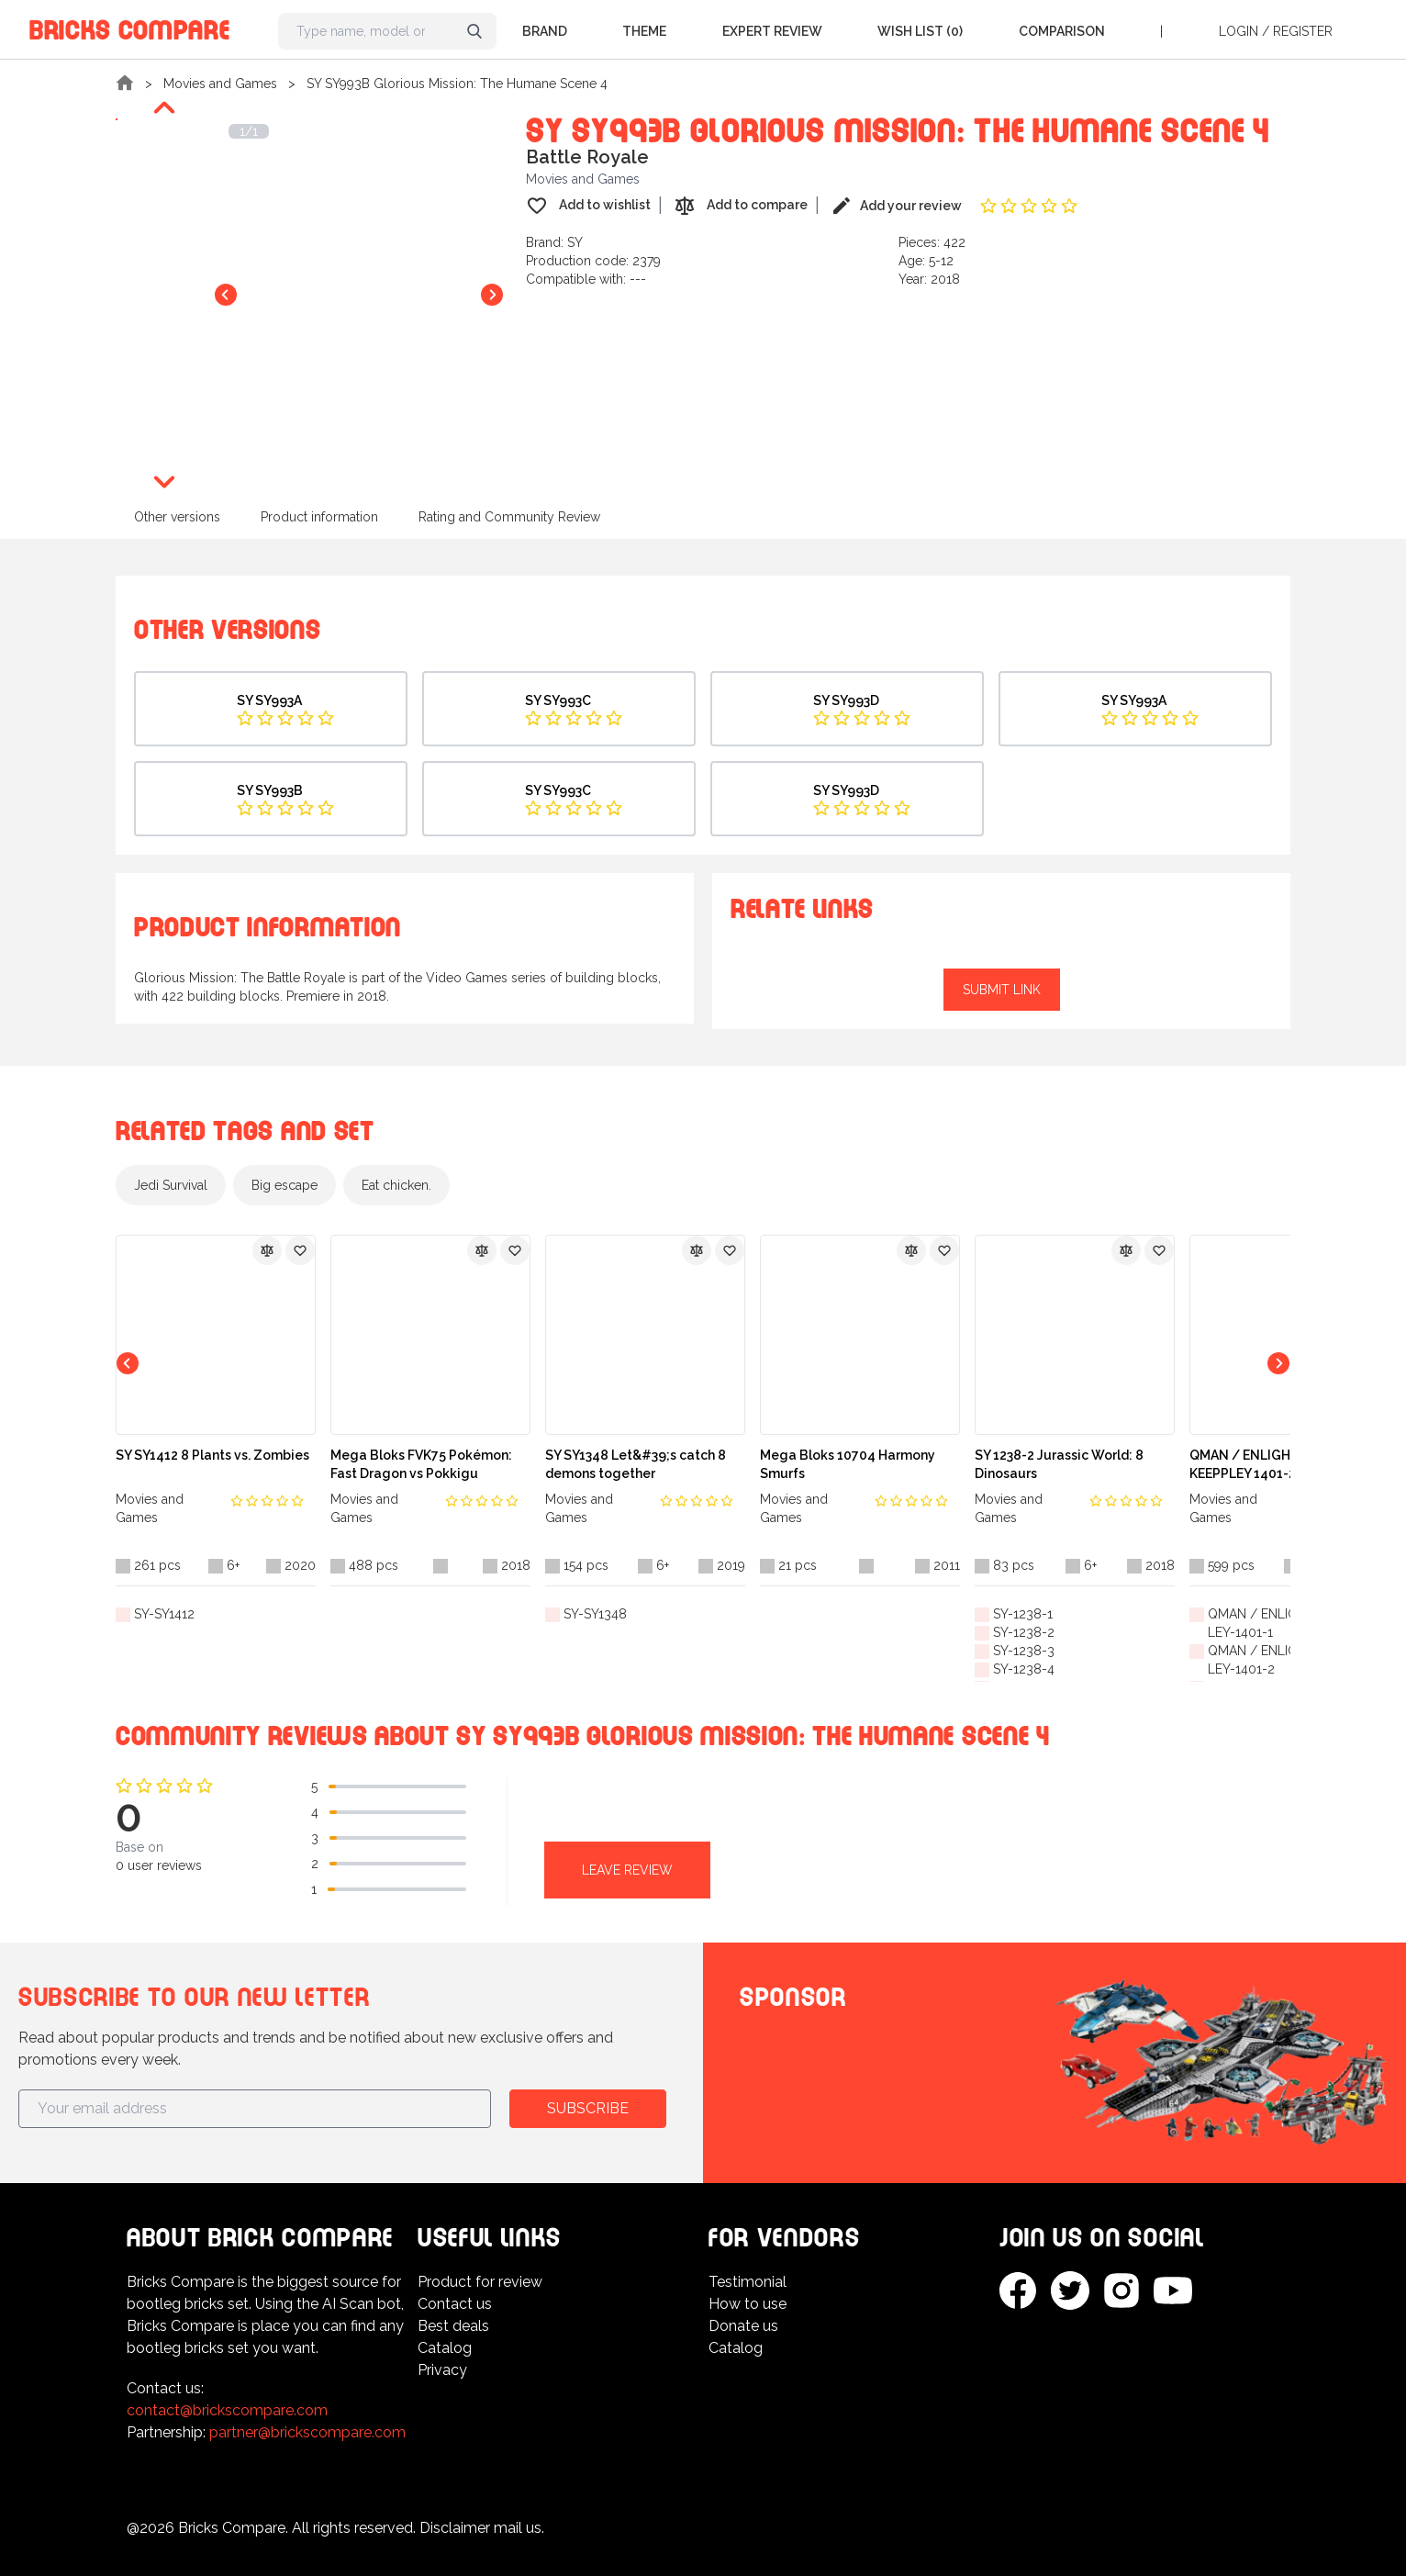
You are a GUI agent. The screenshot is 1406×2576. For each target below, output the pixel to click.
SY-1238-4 (1023, 1669)
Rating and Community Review (509, 517)
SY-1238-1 (1023, 1614)
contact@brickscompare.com (227, 2410)
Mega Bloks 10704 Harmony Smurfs (847, 1464)
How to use (748, 2304)
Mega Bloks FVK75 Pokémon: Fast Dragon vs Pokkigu (421, 1464)
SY (575, 242)
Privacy (442, 2370)
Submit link (1002, 989)
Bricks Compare (129, 27)
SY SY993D (846, 700)
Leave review (627, 1870)
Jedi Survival (170, 1185)
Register (1303, 31)
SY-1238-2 (1023, 1632)
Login (1238, 31)
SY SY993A (269, 700)
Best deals (453, 2326)
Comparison (1062, 31)
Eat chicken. (396, 1185)
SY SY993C (558, 700)
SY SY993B (270, 790)
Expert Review (772, 31)
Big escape (284, 1185)
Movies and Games (220, 83)
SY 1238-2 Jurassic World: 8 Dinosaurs (1059, 1464)
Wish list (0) (920, 31)
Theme (644, 31)
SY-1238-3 (1023, 1650)
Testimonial (748, 2281)
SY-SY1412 (164, 1614)
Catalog (445, 2348)
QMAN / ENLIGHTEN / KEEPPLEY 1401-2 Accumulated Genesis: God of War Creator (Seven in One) (1286, 1465)
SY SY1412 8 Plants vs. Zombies (212, 1455)
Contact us (455, 2304)
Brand (544, 31)
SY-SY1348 (595, 1614)
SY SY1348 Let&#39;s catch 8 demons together (635, 1464)
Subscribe (588, 2108)
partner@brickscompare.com (307, 2432)
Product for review (480, 2281)
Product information (319, 517)
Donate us (743, 2326)
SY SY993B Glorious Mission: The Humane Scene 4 (457, 83)
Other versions (177, 517)
